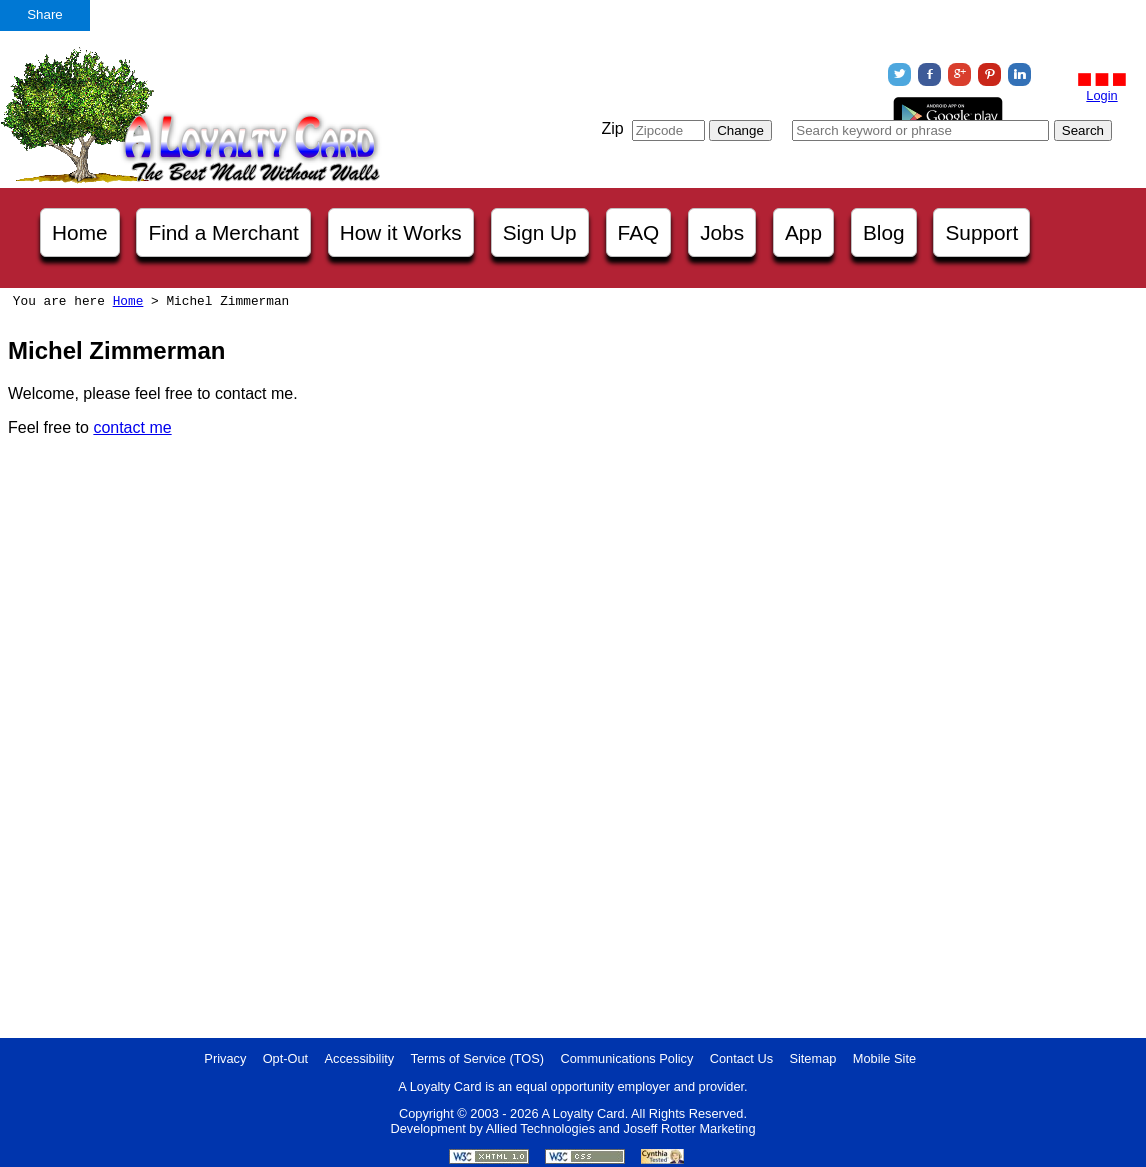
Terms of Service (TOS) (477, 1058)
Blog (884, 232)
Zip (612, 128)
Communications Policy (626, 1058)
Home (79, 232)
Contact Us (741, 1058)
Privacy (225, 1058)
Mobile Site (884, 1058)
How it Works (401, 232)
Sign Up (540, 232)
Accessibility (360, 1058)
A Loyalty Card (582, 1113)
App (803, 232)
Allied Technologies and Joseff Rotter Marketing (621, 1128)
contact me (132, 427)
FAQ (639, 232)
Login (1101, 95)
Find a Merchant (223, 232)
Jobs (722, 232)
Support (981, 232)
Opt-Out (286, 1058)
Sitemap (812, 1058)
